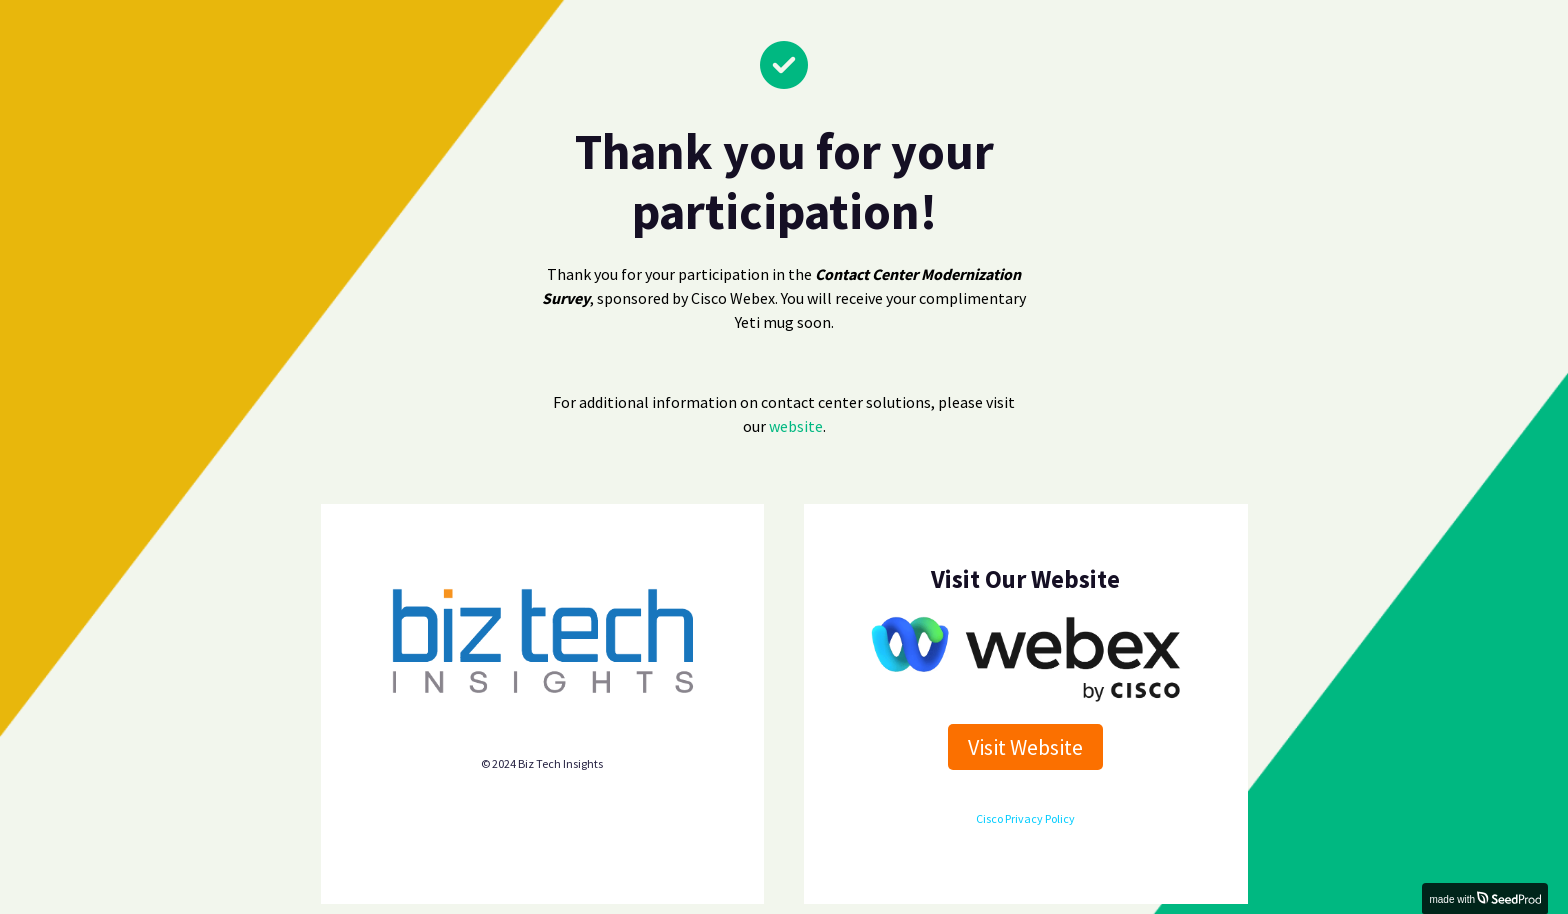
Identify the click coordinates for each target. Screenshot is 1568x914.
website (796, 426)
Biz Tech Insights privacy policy (542, 725)
